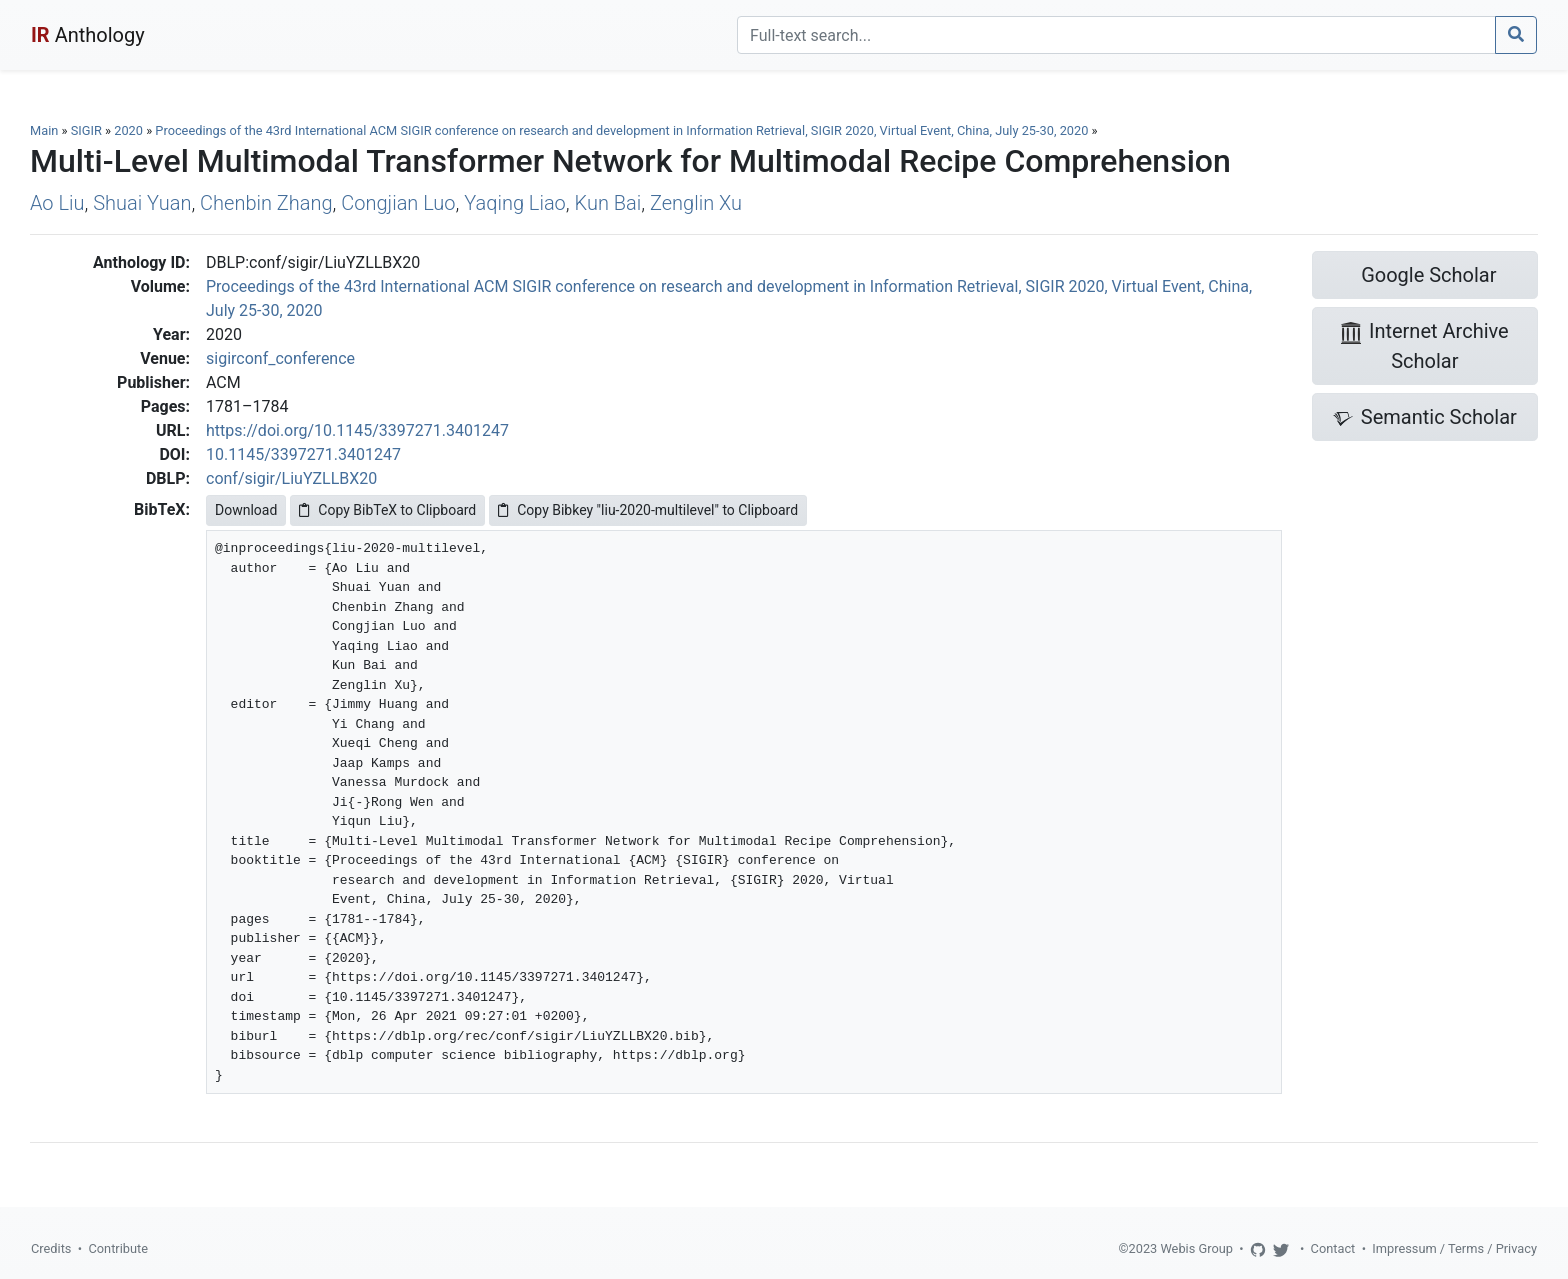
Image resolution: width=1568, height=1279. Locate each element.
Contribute (118, 1248)
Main (44, 130)
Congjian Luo (398, 203)
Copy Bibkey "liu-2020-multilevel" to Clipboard (648, 510)
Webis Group (1196, 1248)
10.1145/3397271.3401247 (303, 454)
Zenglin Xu (696, 203)
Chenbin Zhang (266, 203)
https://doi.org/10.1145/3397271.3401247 (357, 430)
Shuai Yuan (142, 203)
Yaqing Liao (515, 203)
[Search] (1116, 35)
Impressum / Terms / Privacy (1454, 1248)
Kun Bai (608, 203)
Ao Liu (57, 203)
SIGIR (86, 130)
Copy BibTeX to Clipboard (387, 510)
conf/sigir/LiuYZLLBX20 (291, 478)
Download (246, 510)
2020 (128, 130)
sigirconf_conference (280, 358)
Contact (1333, 1248)
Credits (51, 1248)
